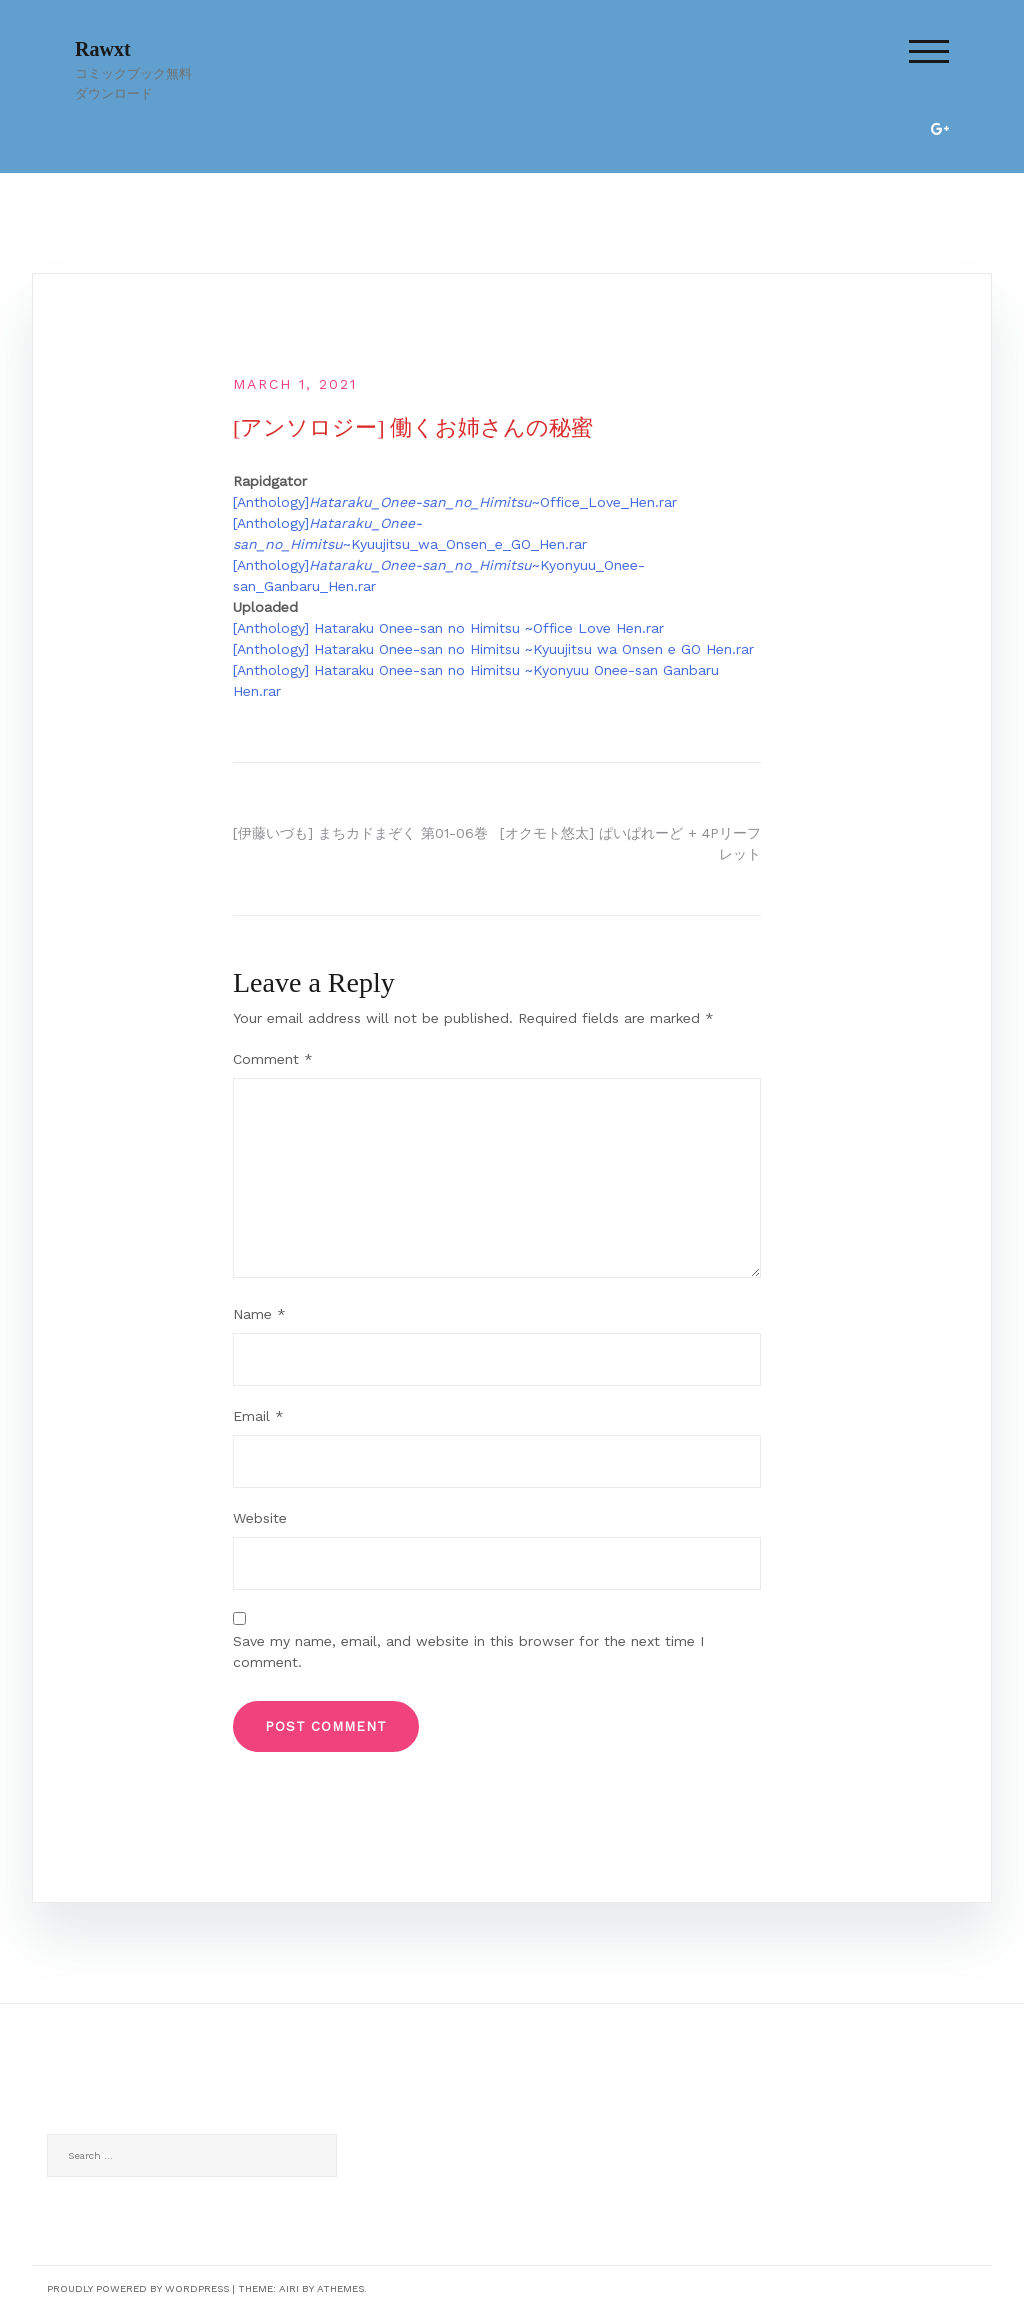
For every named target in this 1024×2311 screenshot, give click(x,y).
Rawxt (103, 49)
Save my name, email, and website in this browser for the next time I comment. (468, 1651)
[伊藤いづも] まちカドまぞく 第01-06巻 (360, 833)
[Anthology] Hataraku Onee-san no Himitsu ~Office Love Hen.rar (448, 628)
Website (260, 1518)
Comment (273, 1059)
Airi (289, 2288)
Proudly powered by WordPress (138, 2288)
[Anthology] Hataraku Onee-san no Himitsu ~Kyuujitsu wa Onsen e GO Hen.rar (493, 649)
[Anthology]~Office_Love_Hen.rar (455, 502)
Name (259, 1314)
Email (258, 1416)
